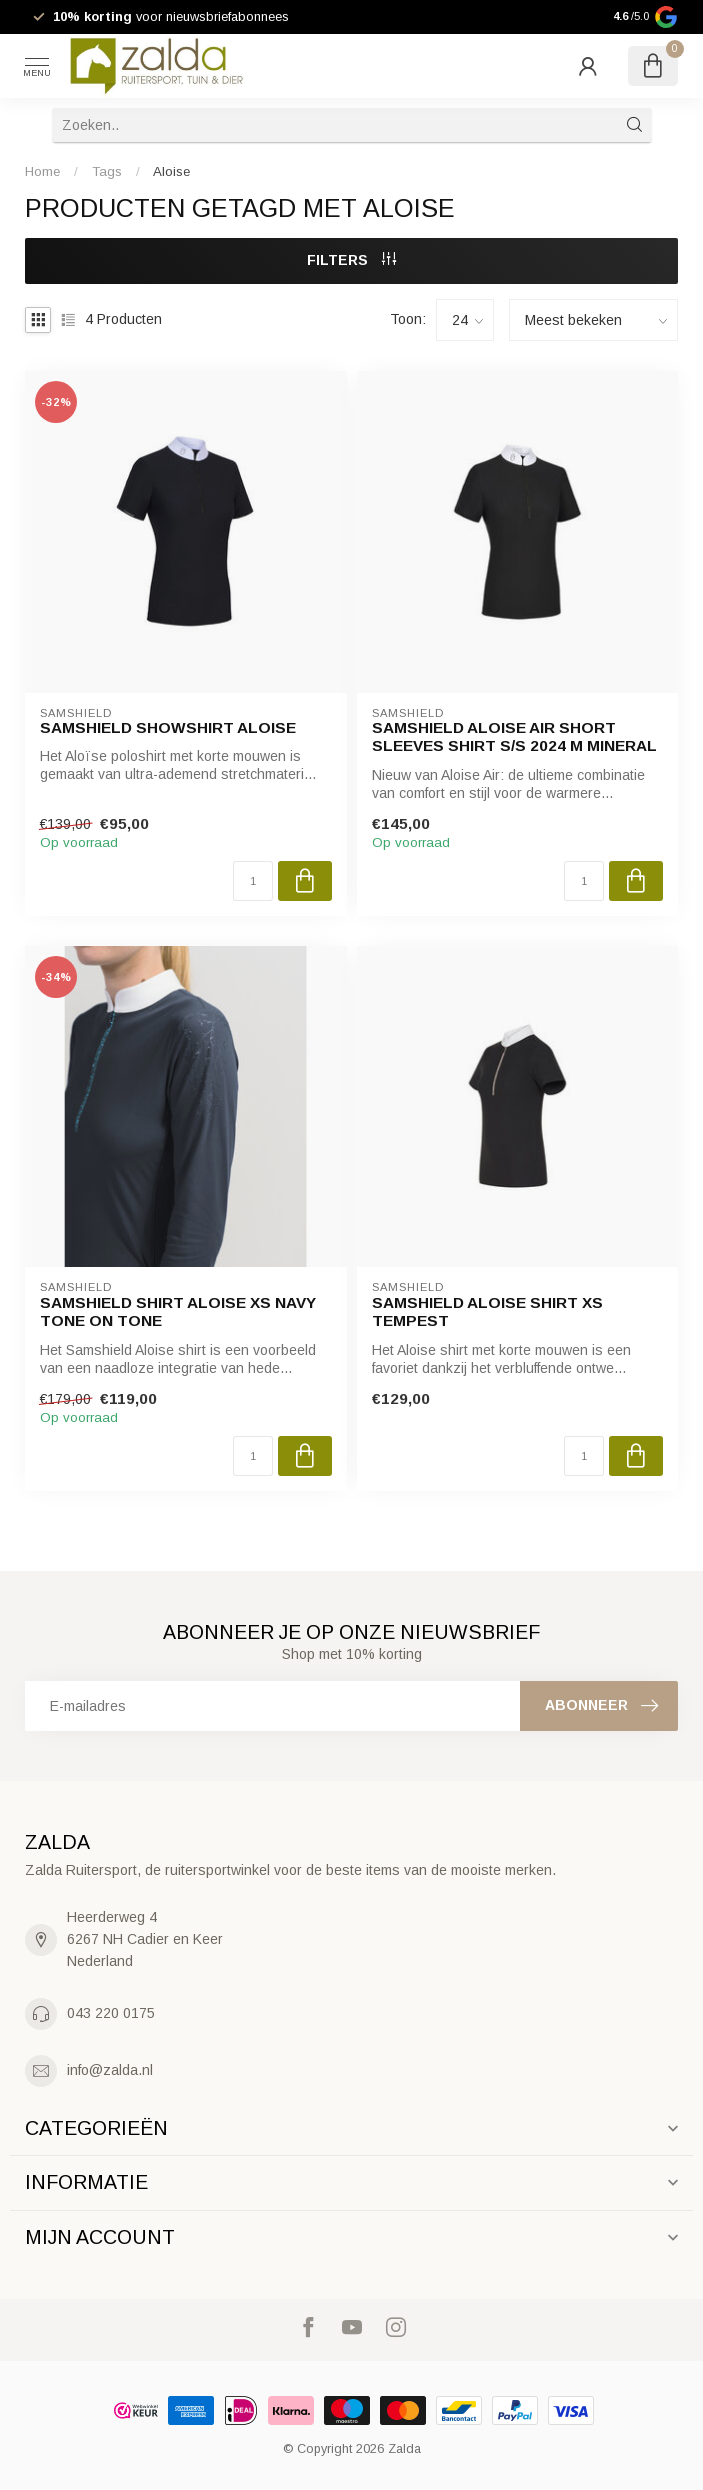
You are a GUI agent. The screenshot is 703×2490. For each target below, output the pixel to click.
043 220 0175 (111, 2013)
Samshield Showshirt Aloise (168, 727)
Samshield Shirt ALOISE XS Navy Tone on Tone (178, 1311)
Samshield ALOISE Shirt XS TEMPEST (487, 1311)
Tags (107, 171)
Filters (351, 260)
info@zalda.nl (110, 2070)
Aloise (171, 171)
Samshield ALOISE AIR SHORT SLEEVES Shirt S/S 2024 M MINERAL (514, 736)
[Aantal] (253, 881)
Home (42, 171)
